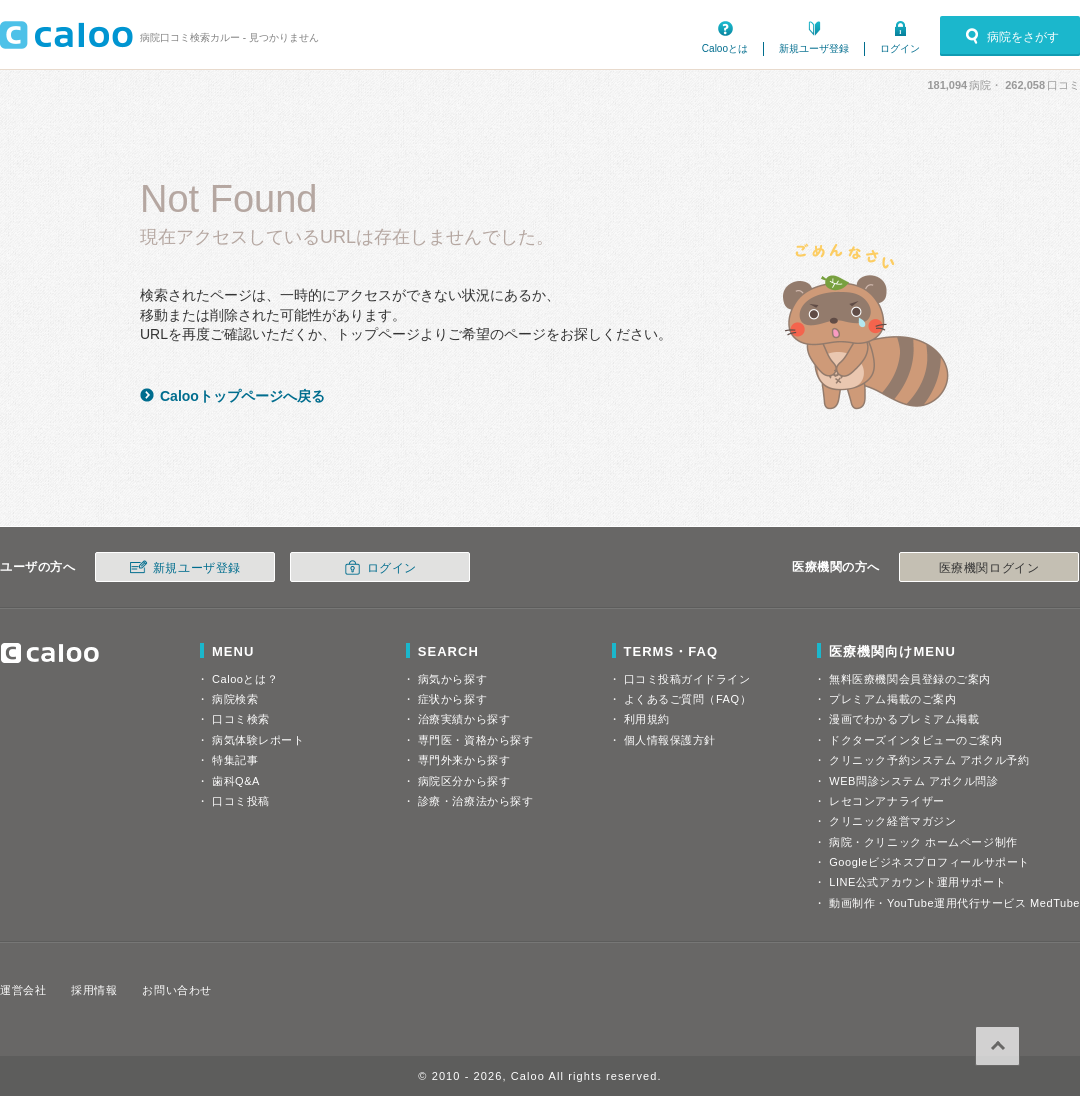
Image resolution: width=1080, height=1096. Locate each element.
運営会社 (23, 990)
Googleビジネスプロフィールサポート (929, 862)
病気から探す (452, 679)
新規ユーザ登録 (814, 48)
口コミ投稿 (241, 801)
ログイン (900, 48)
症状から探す (452, 699)
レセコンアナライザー (887, 801)
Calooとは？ (245, 679)
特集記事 (235, 760)
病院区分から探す (464, 781)
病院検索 (235, 699)
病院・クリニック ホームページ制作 (923, 842)
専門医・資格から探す (476, 740)
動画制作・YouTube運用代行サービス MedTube (954, 903)
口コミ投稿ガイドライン (687, 679)
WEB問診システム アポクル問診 (913, 781)
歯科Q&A (236, 781)
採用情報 (94, 990)
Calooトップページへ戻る (242, 396)
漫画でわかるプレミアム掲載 (904, 719)
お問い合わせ (176, 990)
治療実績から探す (464, 719)
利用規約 (647, 719)
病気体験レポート (258, 740)
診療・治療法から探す (476, 801)
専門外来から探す (464, 760)
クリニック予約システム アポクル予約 (929, 760)
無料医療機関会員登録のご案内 (910, 679)
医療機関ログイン (989, 568)
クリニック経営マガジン (892, 821)
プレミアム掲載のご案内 (892, 699)
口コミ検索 (241, 719)
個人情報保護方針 (670, 740)
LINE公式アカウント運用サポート (917, 882)
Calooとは (725, 48)
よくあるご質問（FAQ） (688, 699)
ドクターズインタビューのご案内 (915, 740)
